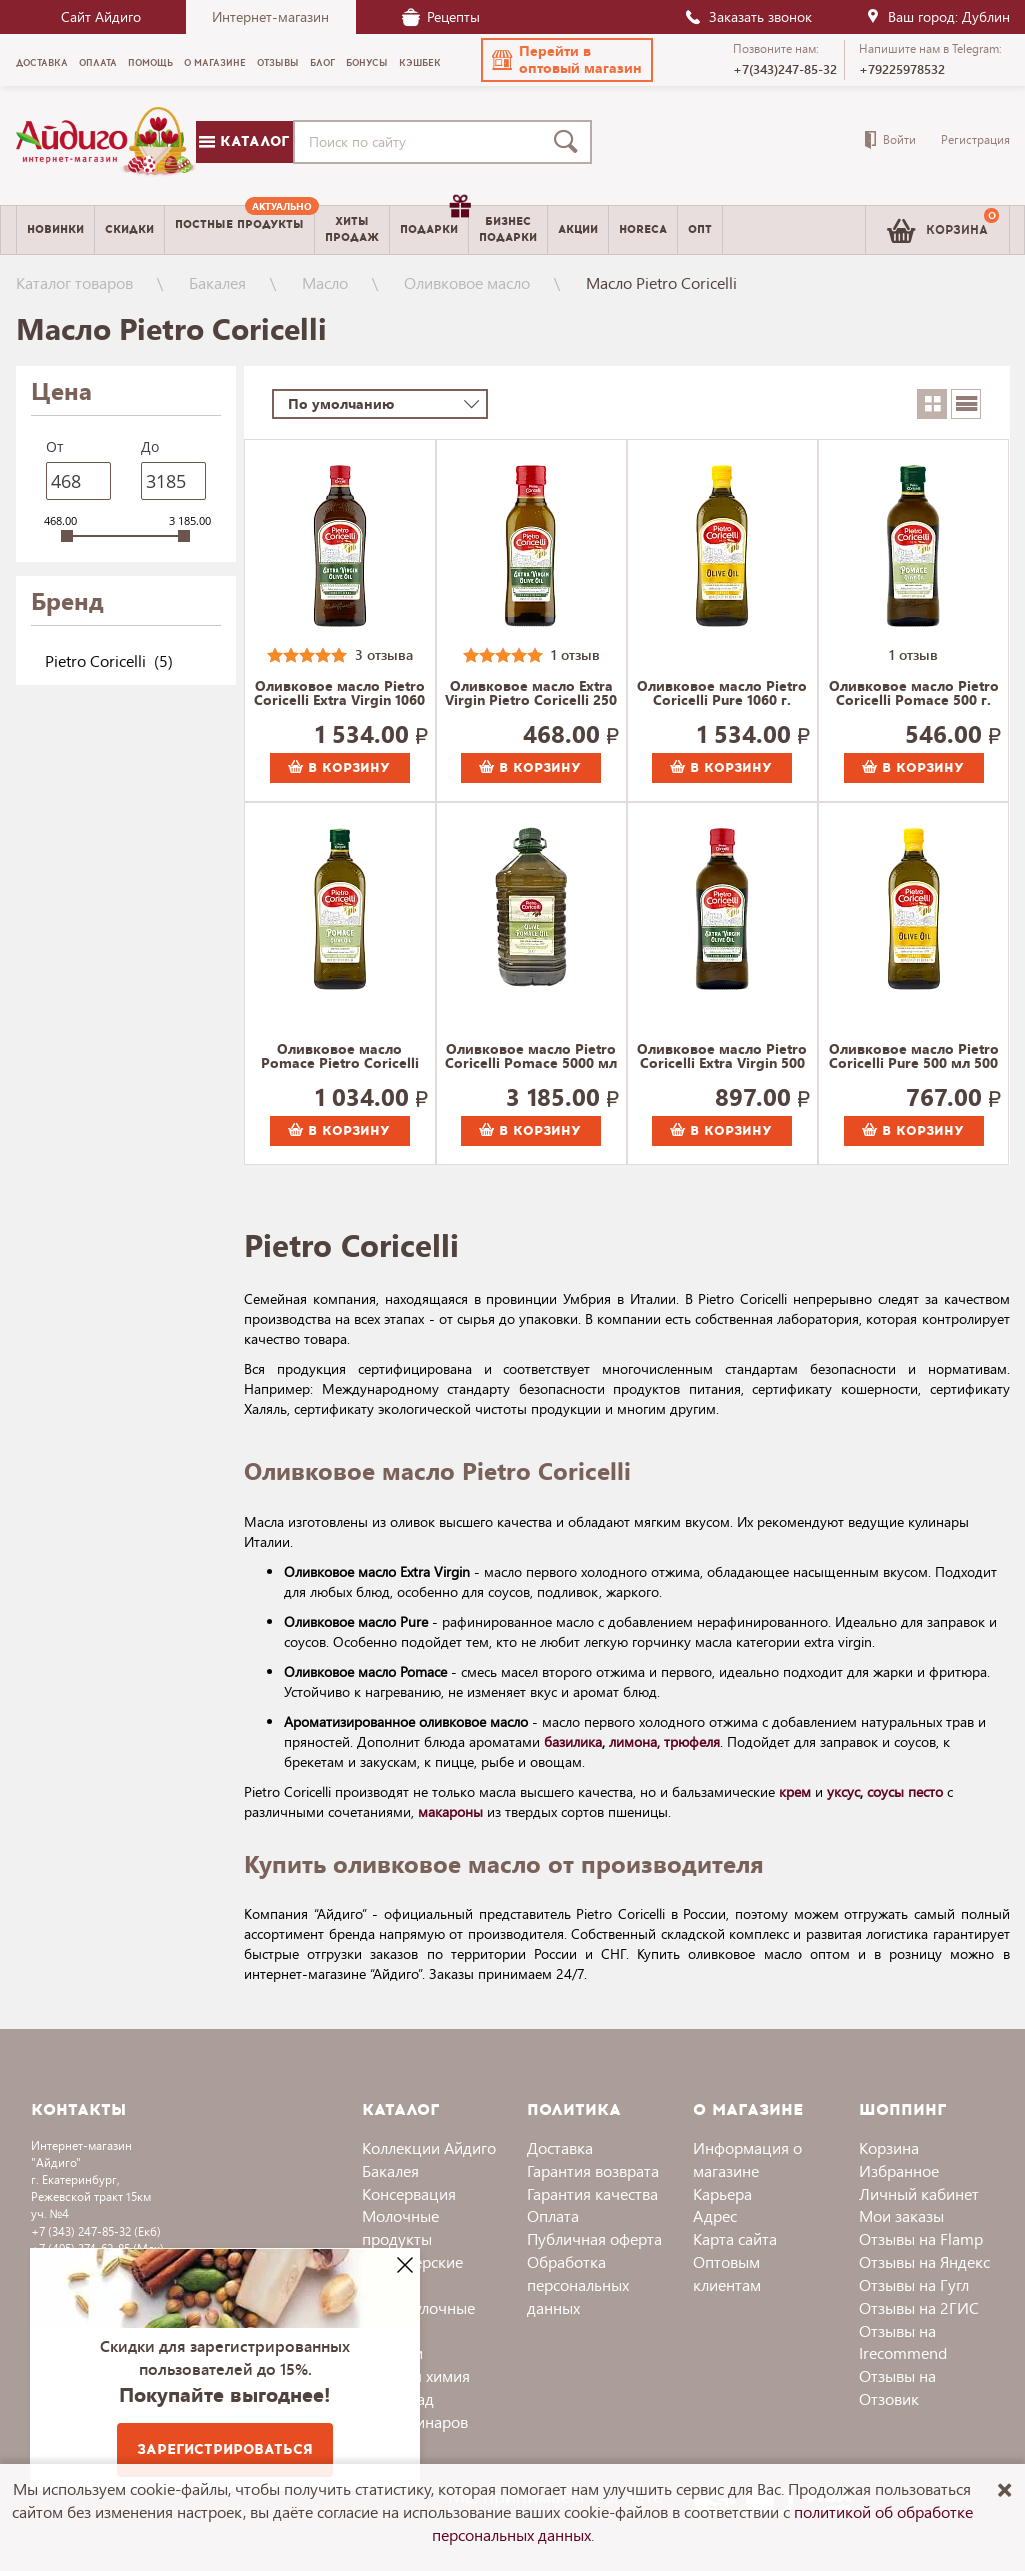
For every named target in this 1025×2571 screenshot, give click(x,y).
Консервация (409, 2193)
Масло (325, 282)
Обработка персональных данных (578, 2284)
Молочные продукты (400, 2227)
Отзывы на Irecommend (903, 2342)
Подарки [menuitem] (434, 222)
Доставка (560, 2147)
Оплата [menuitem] (98, 63)
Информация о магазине (747, 2159)
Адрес (715, 2215)
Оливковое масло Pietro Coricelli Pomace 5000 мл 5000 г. (531, 1057)
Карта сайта (735, 2238)
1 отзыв (575, 654)
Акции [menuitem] (578, 229)
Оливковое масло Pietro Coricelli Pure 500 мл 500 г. (914, 1057)
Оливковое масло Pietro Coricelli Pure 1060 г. (722, 694)
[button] (567, 60)
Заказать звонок (748, 16)
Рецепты (441, 16)
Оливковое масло (467, 282)
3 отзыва (384, 654)
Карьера (722, 2193)
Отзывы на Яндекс (924, 2261)
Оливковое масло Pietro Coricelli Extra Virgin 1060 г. (339, 694)
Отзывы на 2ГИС (919, 2307)
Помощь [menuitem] (150, 63)
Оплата (553, 2215)
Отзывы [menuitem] (278, 63)
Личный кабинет (919, 2193)
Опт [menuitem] (700, 229)
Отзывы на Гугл (914, 2284)
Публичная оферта (594, 2238)
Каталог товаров (74, 282)
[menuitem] (239, 230)
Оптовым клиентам (727, 2273)
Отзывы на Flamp (921, 2238)
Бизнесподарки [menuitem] (508, 229)
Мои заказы (901, 2215)
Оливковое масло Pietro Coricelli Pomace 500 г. (914, 694)
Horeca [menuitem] (643, 229)
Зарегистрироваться (225, 2449)
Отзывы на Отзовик (897, 2387)
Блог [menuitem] (322, 63)
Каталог (244, 141)
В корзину (339, 768)
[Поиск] (570, 142)
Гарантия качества (592, 2193)
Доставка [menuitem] (42, 63)
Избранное (899, 2170)
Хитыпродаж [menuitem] (352, 229)
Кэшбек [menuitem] (420, 63)
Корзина (889, 2147)
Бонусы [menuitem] (367, 63)
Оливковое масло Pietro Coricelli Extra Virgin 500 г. (722, 1057)
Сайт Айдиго (101, 16)
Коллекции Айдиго (429, 2147)
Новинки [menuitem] (55, 229)
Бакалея (217, 282)
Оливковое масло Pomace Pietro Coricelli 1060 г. (340, 1057)
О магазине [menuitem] (215, 63)
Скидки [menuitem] (129, 229)
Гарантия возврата (593, 2170)
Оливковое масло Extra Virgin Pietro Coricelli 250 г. (531, 694)
